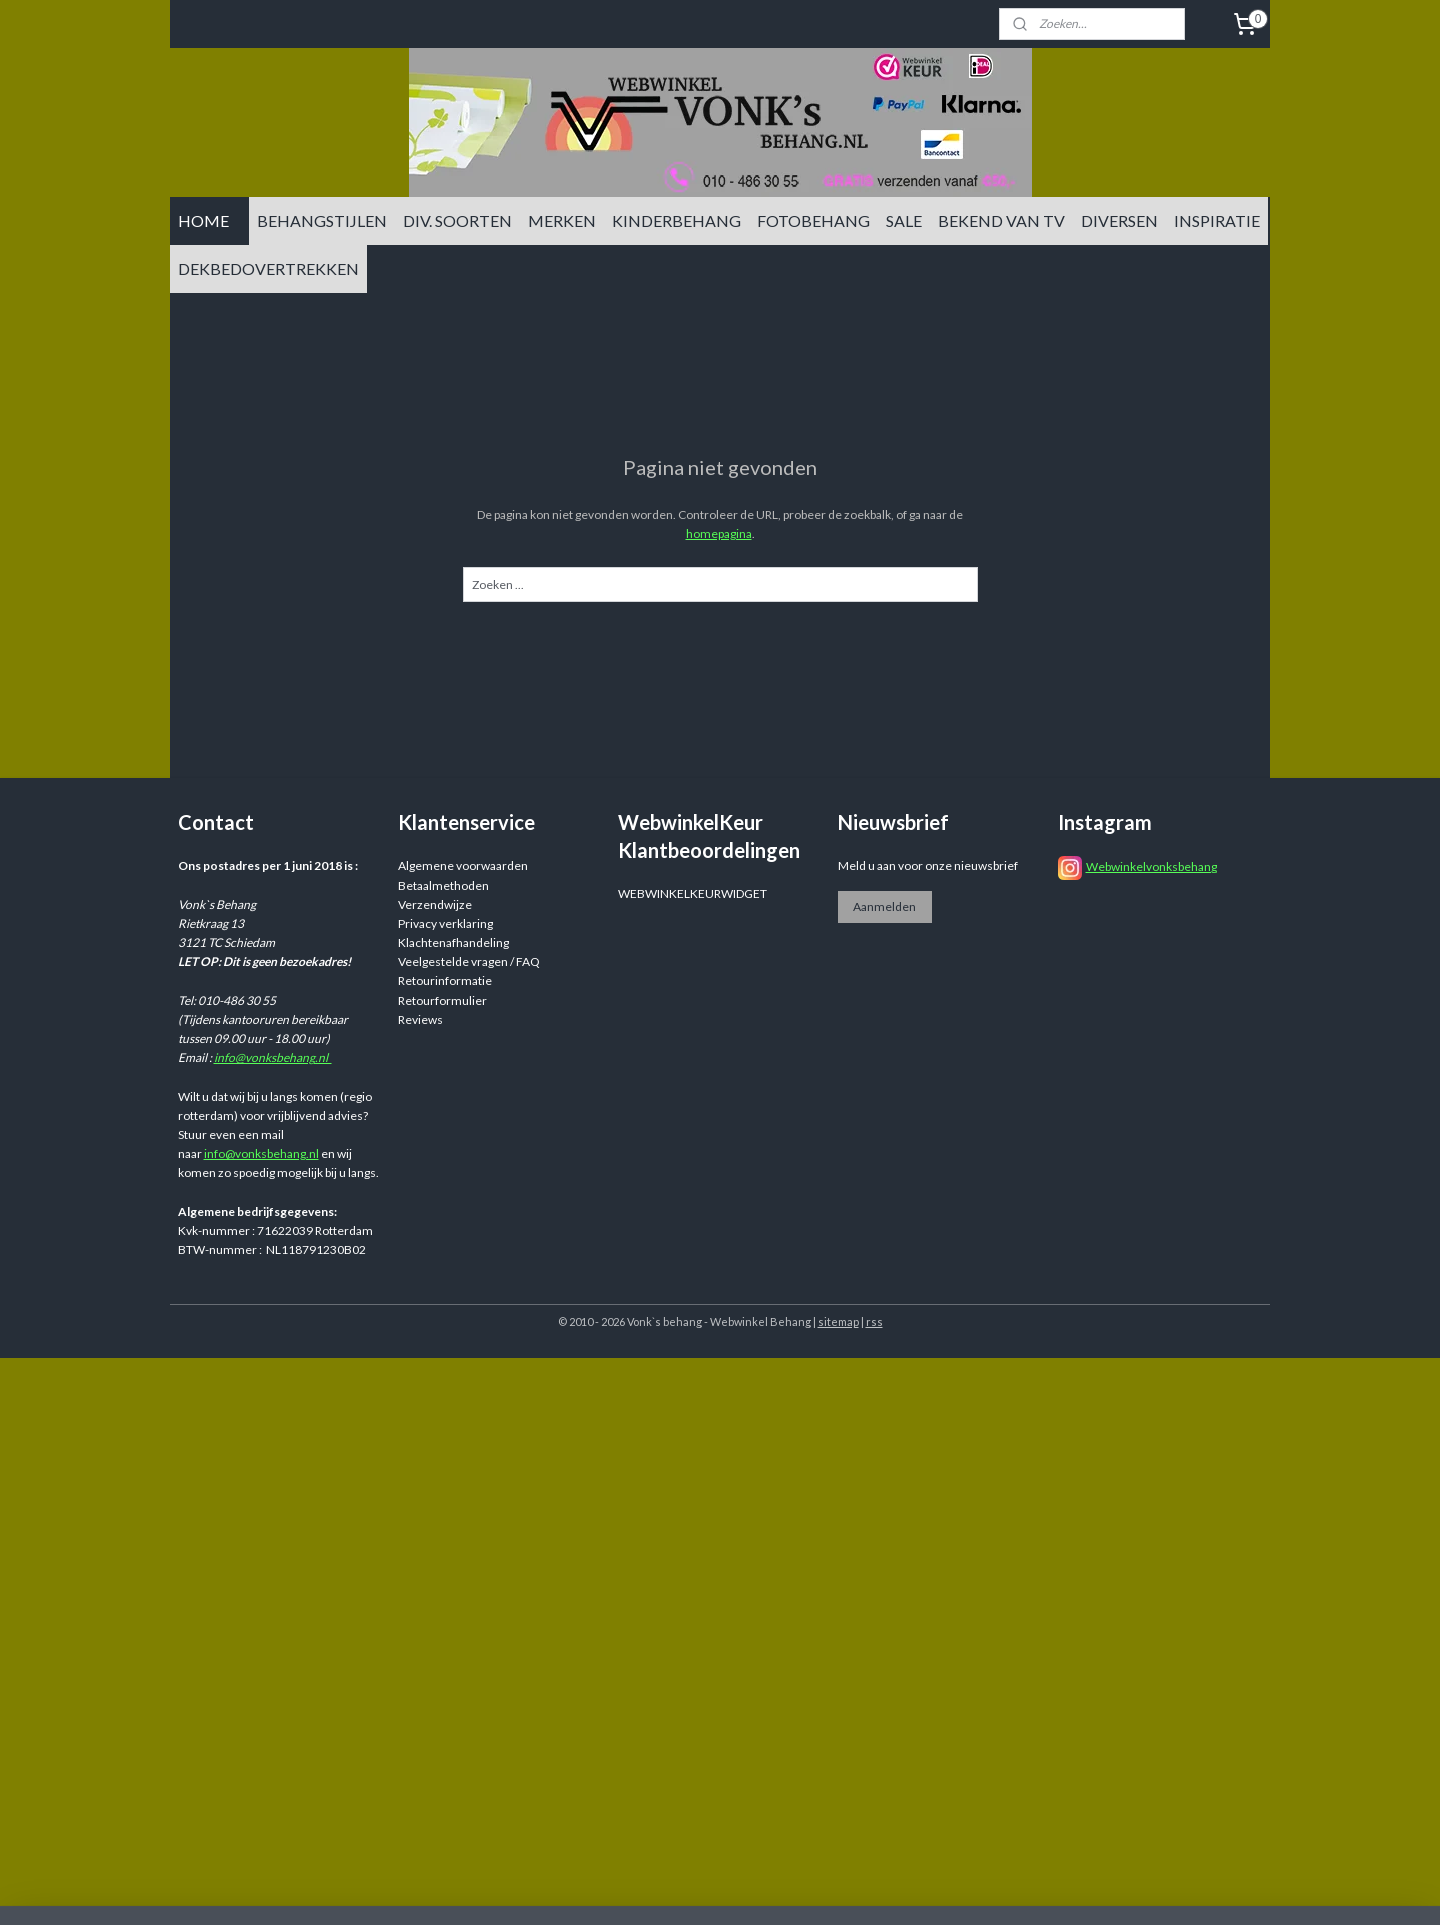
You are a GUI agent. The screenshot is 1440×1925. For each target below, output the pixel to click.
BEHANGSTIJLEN (322, 220)
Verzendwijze (435, 904)
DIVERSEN (1119, 220)
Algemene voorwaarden (463, 865)
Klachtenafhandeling (453, 942)
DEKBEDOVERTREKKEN (268, 268)
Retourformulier (442, 1000)
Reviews (420, 1019)
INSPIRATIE (1217, 220)
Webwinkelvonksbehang (1151, 866)
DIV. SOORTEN (457, 220)
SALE (904, 220)
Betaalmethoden (443, 885)
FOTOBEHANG (813, 220)
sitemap (838, 1321)
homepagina (719, 533)
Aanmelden (884, 906)
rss (874, 1321)
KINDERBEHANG (676, 220)
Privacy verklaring (445, 923)
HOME (203, 220)
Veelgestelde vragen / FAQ (469, 961)
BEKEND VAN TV (1001, 220)
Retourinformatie (445, 980)
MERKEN (562, 220)
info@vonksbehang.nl (273, 1057)
